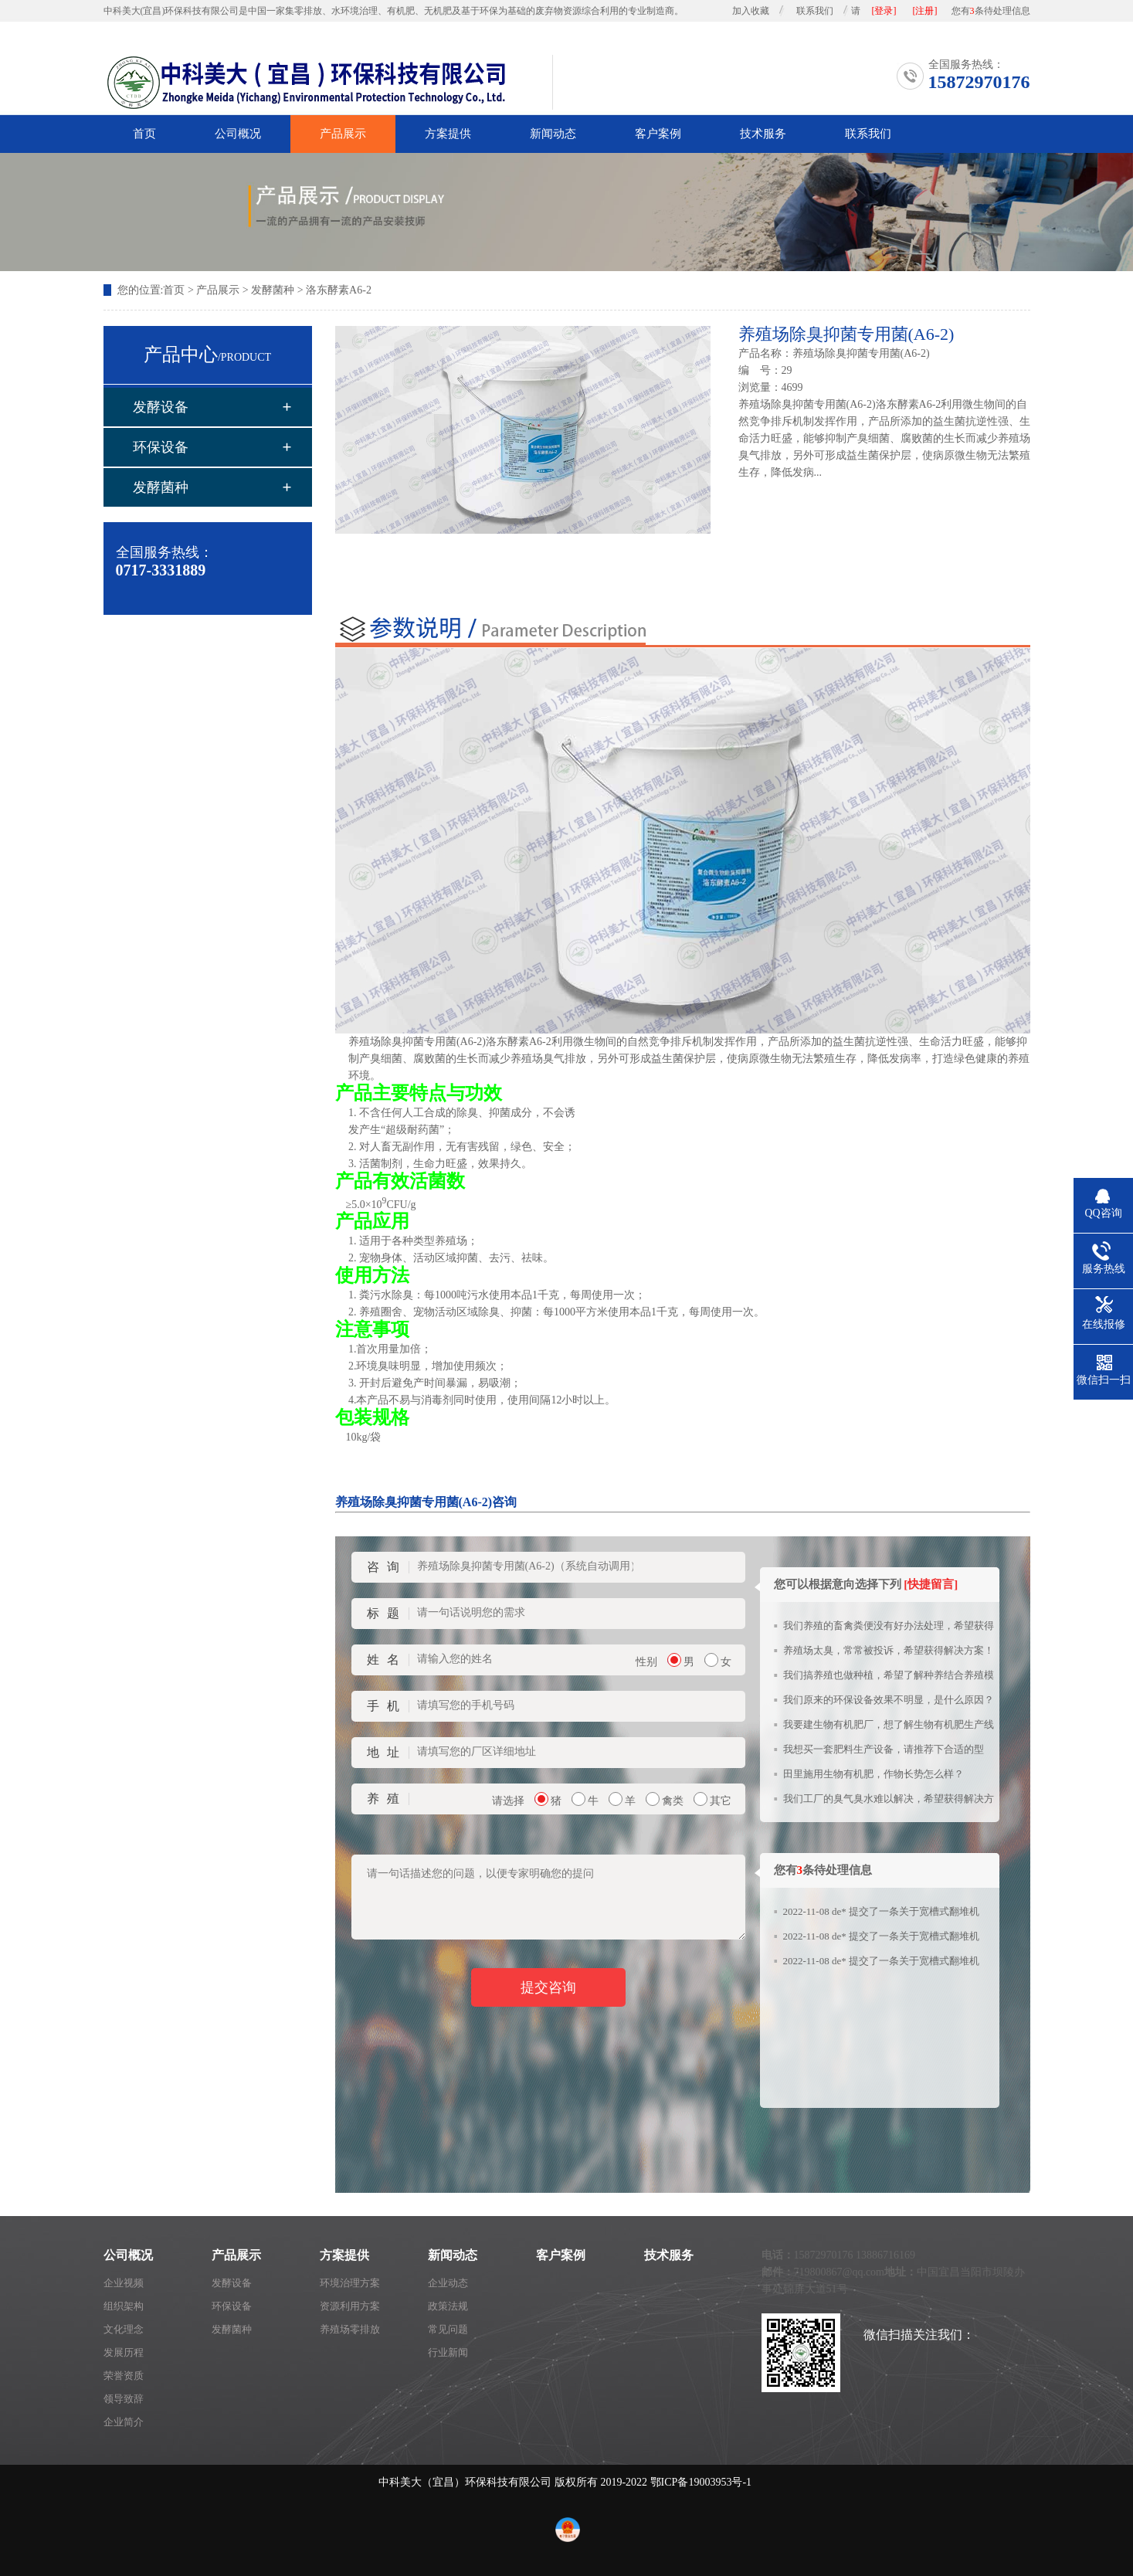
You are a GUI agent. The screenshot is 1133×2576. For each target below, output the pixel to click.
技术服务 (763, 133)
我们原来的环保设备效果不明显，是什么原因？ (888, 1699)
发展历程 (123, 2352)
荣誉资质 (123, 2375)
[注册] (925, 10)
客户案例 (658, 133)
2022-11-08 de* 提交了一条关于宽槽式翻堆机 (881, 1911)
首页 (144, 133)
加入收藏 (750, 10)
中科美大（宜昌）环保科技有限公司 (464, 2482)
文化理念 (123, 2329)
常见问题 (448, 2329)
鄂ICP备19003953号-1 (700, 2482)
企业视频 (123, 2283)
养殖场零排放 (350, 2329)
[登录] (884, 10)
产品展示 (343, 133)
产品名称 (760, 353)
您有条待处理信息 (991, 10)
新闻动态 (553, 133)
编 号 (754, 370)
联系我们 (814, 10)
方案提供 (448, 133)
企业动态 (448, 2283)
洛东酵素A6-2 (338, 290)
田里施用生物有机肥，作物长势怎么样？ (873, 1774)
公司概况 (238, 133)
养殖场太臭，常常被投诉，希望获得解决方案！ (888, 1650)
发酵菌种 (272, 290)
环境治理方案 (350, 2283)
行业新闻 (448, 2352)
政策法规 (448, 2306)
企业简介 (123, 2422)
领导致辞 (123, 2399)
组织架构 (123, 2306)
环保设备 (160, 447)
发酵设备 (160, 407)
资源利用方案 (350, 2306)
